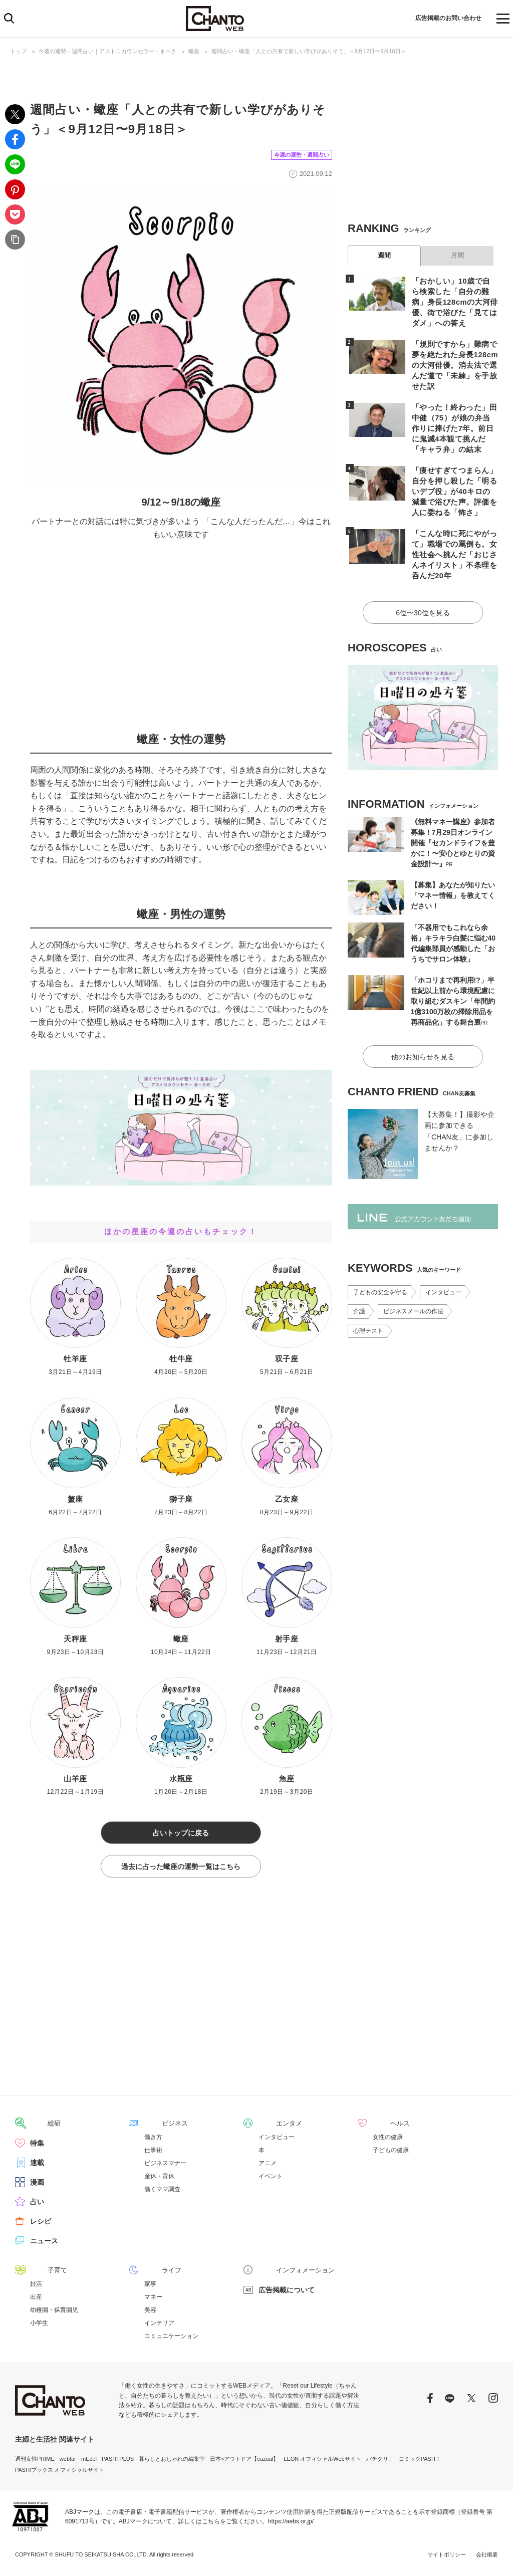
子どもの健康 (391, 2152)
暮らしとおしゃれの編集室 (172, 2460)
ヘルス (383, 2126)
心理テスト (368, 1316)
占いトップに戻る (181, 1833)
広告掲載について (287, 2291)
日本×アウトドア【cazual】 (244, 2460)
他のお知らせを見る (422, 1042)
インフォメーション (290, 2272)
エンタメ (273, 2126)
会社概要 (487, 2556)
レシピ (40, 2223)
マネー (153, 2298)
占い (37, 2204)
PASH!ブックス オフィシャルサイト (59, 2472)
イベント (271, 2178)
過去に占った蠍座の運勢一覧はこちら (180, 1869)
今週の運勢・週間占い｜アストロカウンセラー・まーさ (107, 51)
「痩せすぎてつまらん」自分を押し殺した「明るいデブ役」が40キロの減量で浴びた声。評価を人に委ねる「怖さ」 (453, 481)
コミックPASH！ (420, 2460)
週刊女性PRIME (35, 2460)
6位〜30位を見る (422, 600)
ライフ (154, 2272)
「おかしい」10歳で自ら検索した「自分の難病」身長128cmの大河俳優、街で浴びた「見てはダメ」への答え (453, 302)
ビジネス (158, 2126)
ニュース (44, 2243)
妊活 (36, 2285)
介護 (359, 1297)
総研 (37, 2126)
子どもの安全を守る (380, 1278)
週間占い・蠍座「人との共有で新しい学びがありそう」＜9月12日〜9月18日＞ (308, 51)
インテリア (159, 2324)
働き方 (153, 2139)
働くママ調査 (162, 2191)
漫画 (37, 2184)
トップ (18, 51)
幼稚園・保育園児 (54, 2311)
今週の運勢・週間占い (294, 154)
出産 (36, 2298)
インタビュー (443, 1278)
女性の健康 (388, 2139)
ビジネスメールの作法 (413, 1297)
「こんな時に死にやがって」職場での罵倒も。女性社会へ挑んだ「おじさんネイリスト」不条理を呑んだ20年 (453, 544)
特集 (37, 2145)
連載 (37, 2165)
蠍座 (193, 51)
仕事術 (153, 2152)
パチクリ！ (380, 2460)
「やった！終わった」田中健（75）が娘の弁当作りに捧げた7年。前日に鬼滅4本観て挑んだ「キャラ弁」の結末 (453, 418)
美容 (150, 2311)
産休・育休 (159, 2178)
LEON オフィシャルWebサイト (322, 2460)
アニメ (268, 2165)
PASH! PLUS (118, 2460)
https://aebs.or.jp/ (291, 2522)
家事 (150, 2285)
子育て (40, 2272)
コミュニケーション (171, 2337)
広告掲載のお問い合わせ (441, 19)
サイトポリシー (446, 2556)
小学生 (39, 2324)
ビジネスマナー (165, 2165)
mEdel (89, 2460)
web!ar (68, 2460)
